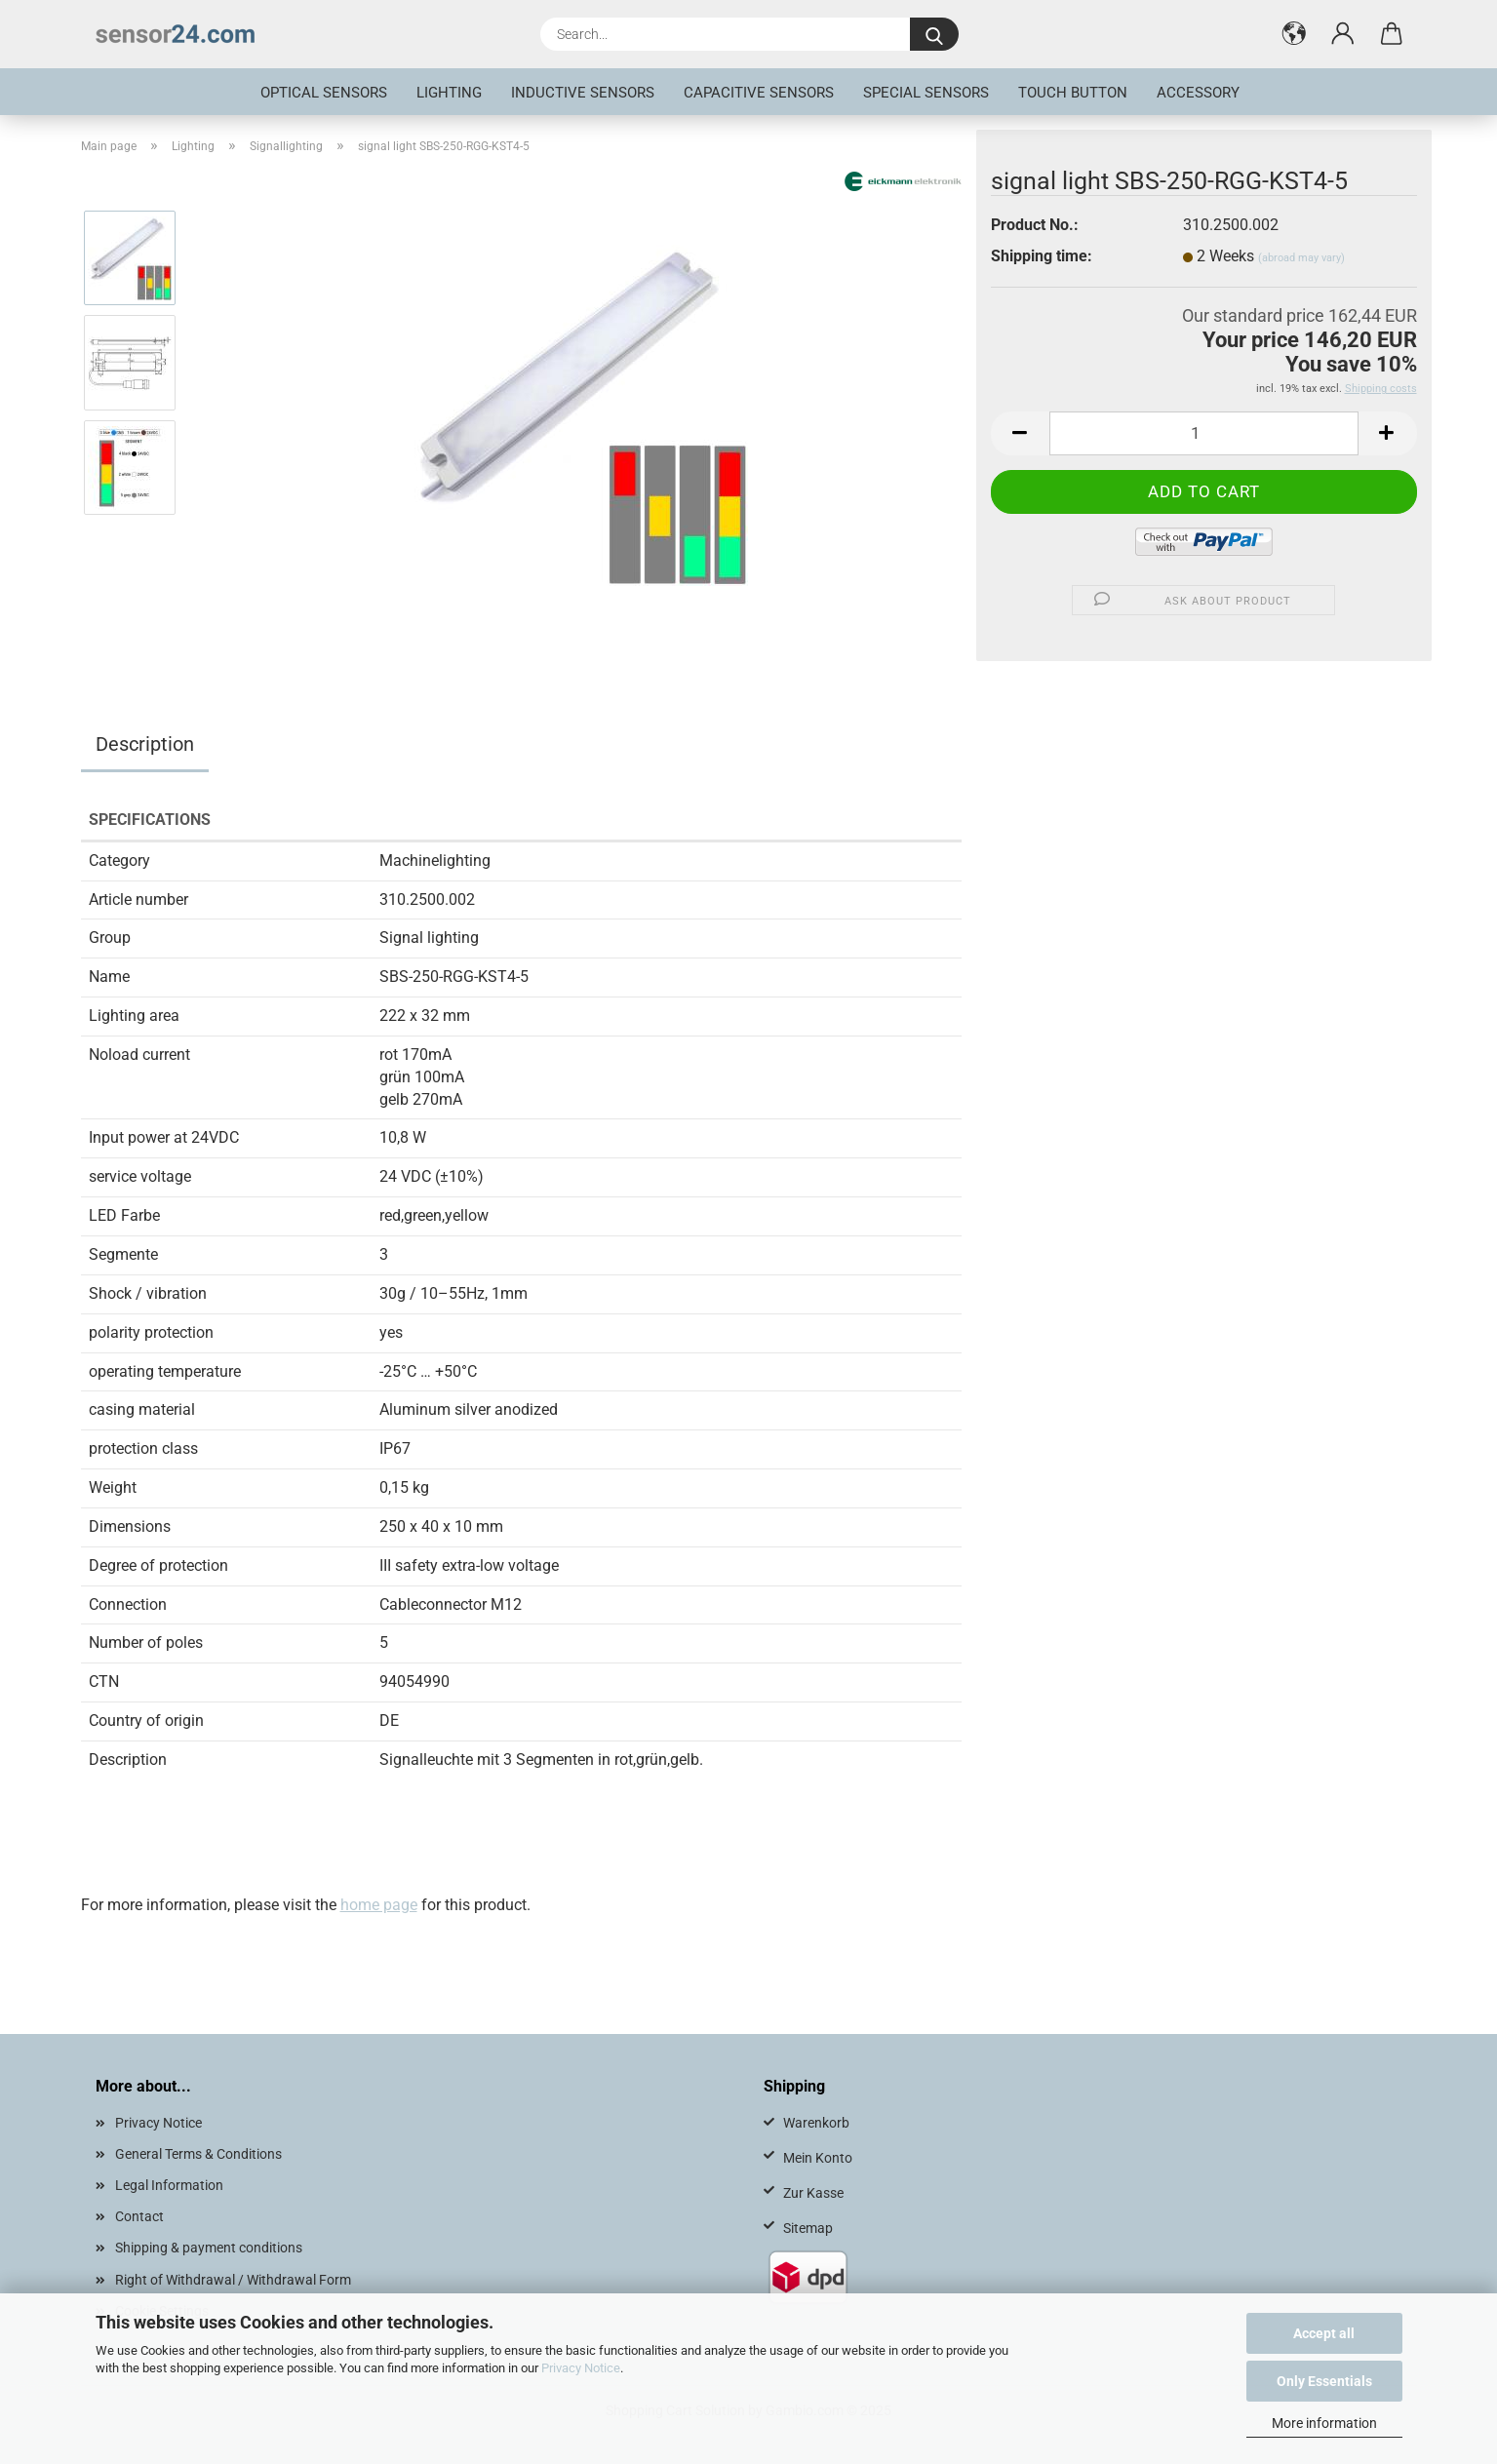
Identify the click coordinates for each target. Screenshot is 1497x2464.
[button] (1294, 34)
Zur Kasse (813, 2193)
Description (145, 744)
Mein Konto (817, 2158)
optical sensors (323, 92)
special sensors (926, 92)
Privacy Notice (580, 2368)
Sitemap (808, 2228)
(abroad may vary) (1301, 258)
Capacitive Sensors (759, 92)
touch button (1072, 92)
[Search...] (934, 34)
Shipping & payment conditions (208, 2247)
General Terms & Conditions (198, 2154)
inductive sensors (582, 92)
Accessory (1198, 92)
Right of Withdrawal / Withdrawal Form (233, 2280)
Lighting (449, 92)
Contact (139, 2216)
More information (1324, 2423)
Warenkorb (816, 2123)
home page (378, 1905)
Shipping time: (1041, 256)
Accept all (1324, 2333)
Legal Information (169, 2185)
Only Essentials (1324, 2381)
